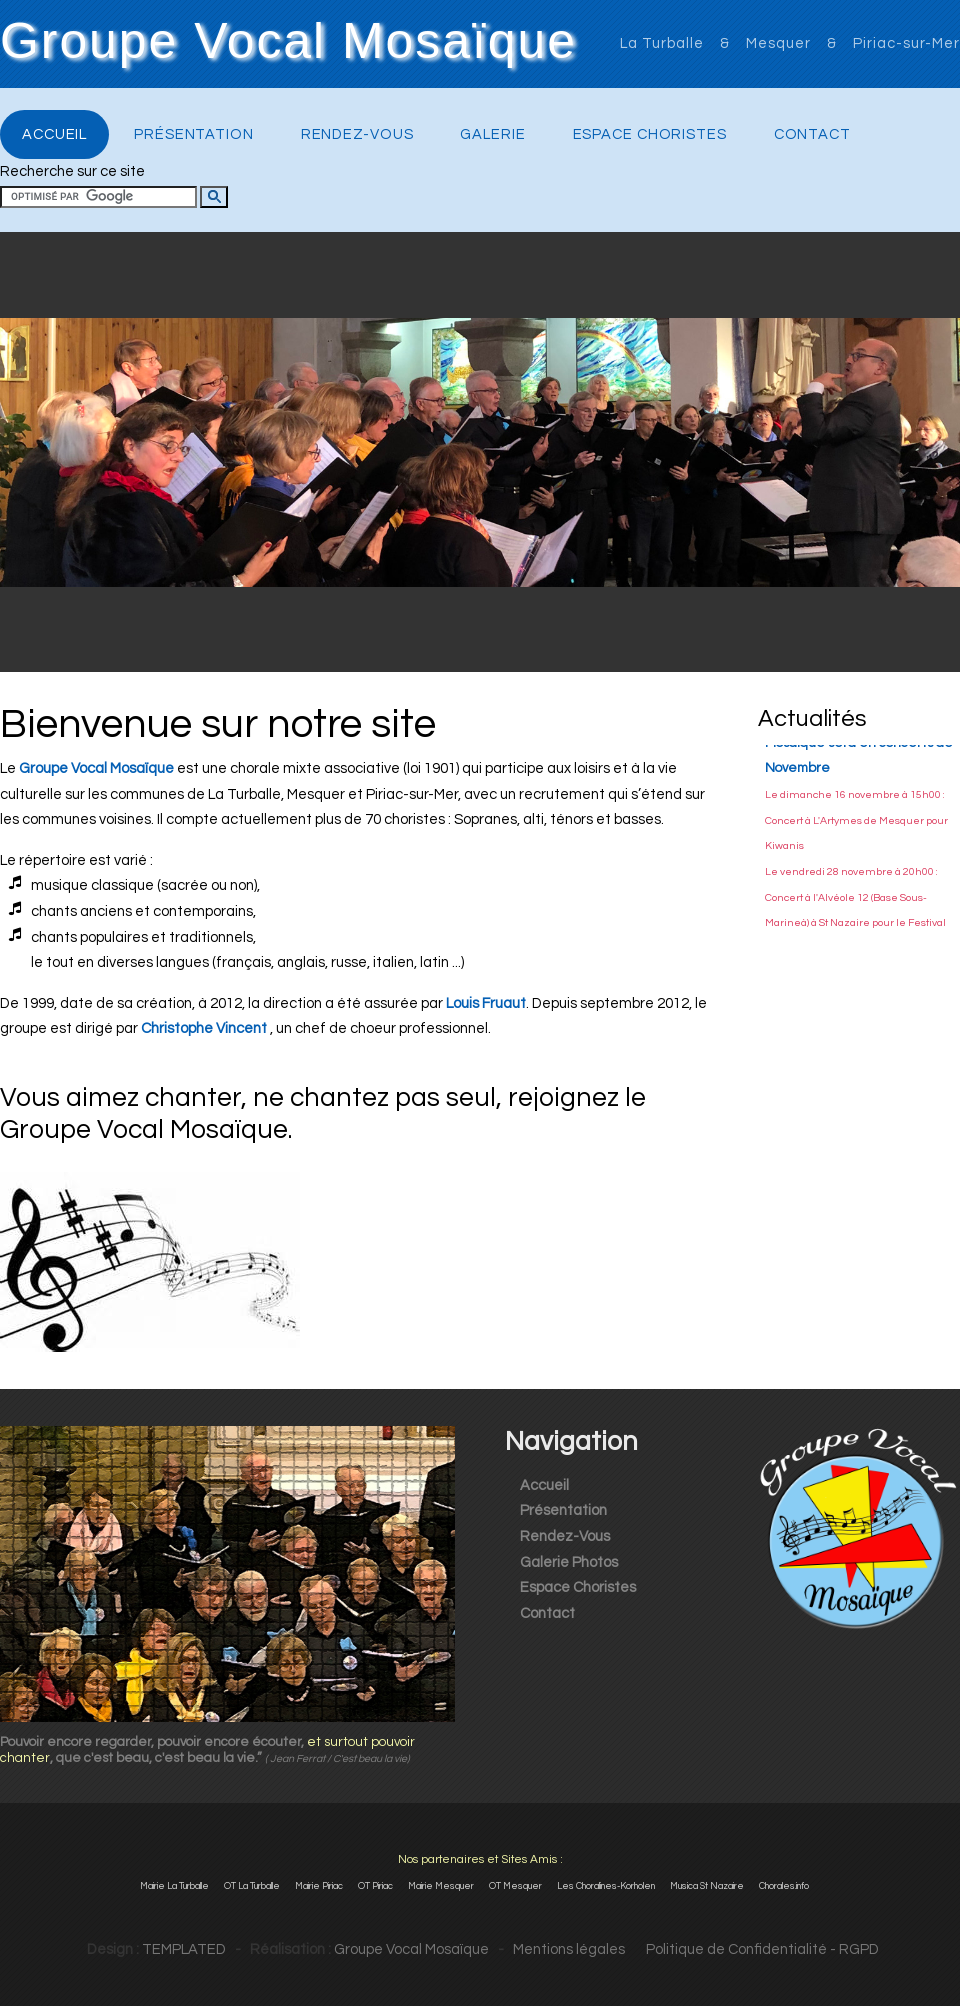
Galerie (492, 134)
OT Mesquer (515, 1886)
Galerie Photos (569, 1562)
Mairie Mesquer (441, 1886)
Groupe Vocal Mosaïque (288, 42)
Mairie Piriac (319, 1886)
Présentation (194, 134)
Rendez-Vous (357, 134)
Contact (812, 134)
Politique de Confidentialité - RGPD (753, 1949)
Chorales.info (784, 1886)
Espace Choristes (650, 134)
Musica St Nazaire (707, 1886)
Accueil (54, 134)
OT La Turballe (252, 1886)
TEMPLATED (184, 1949)
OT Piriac (375, 1886)
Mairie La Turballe (174, 1886)
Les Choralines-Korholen (606, 1886)
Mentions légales (569, 1949)
